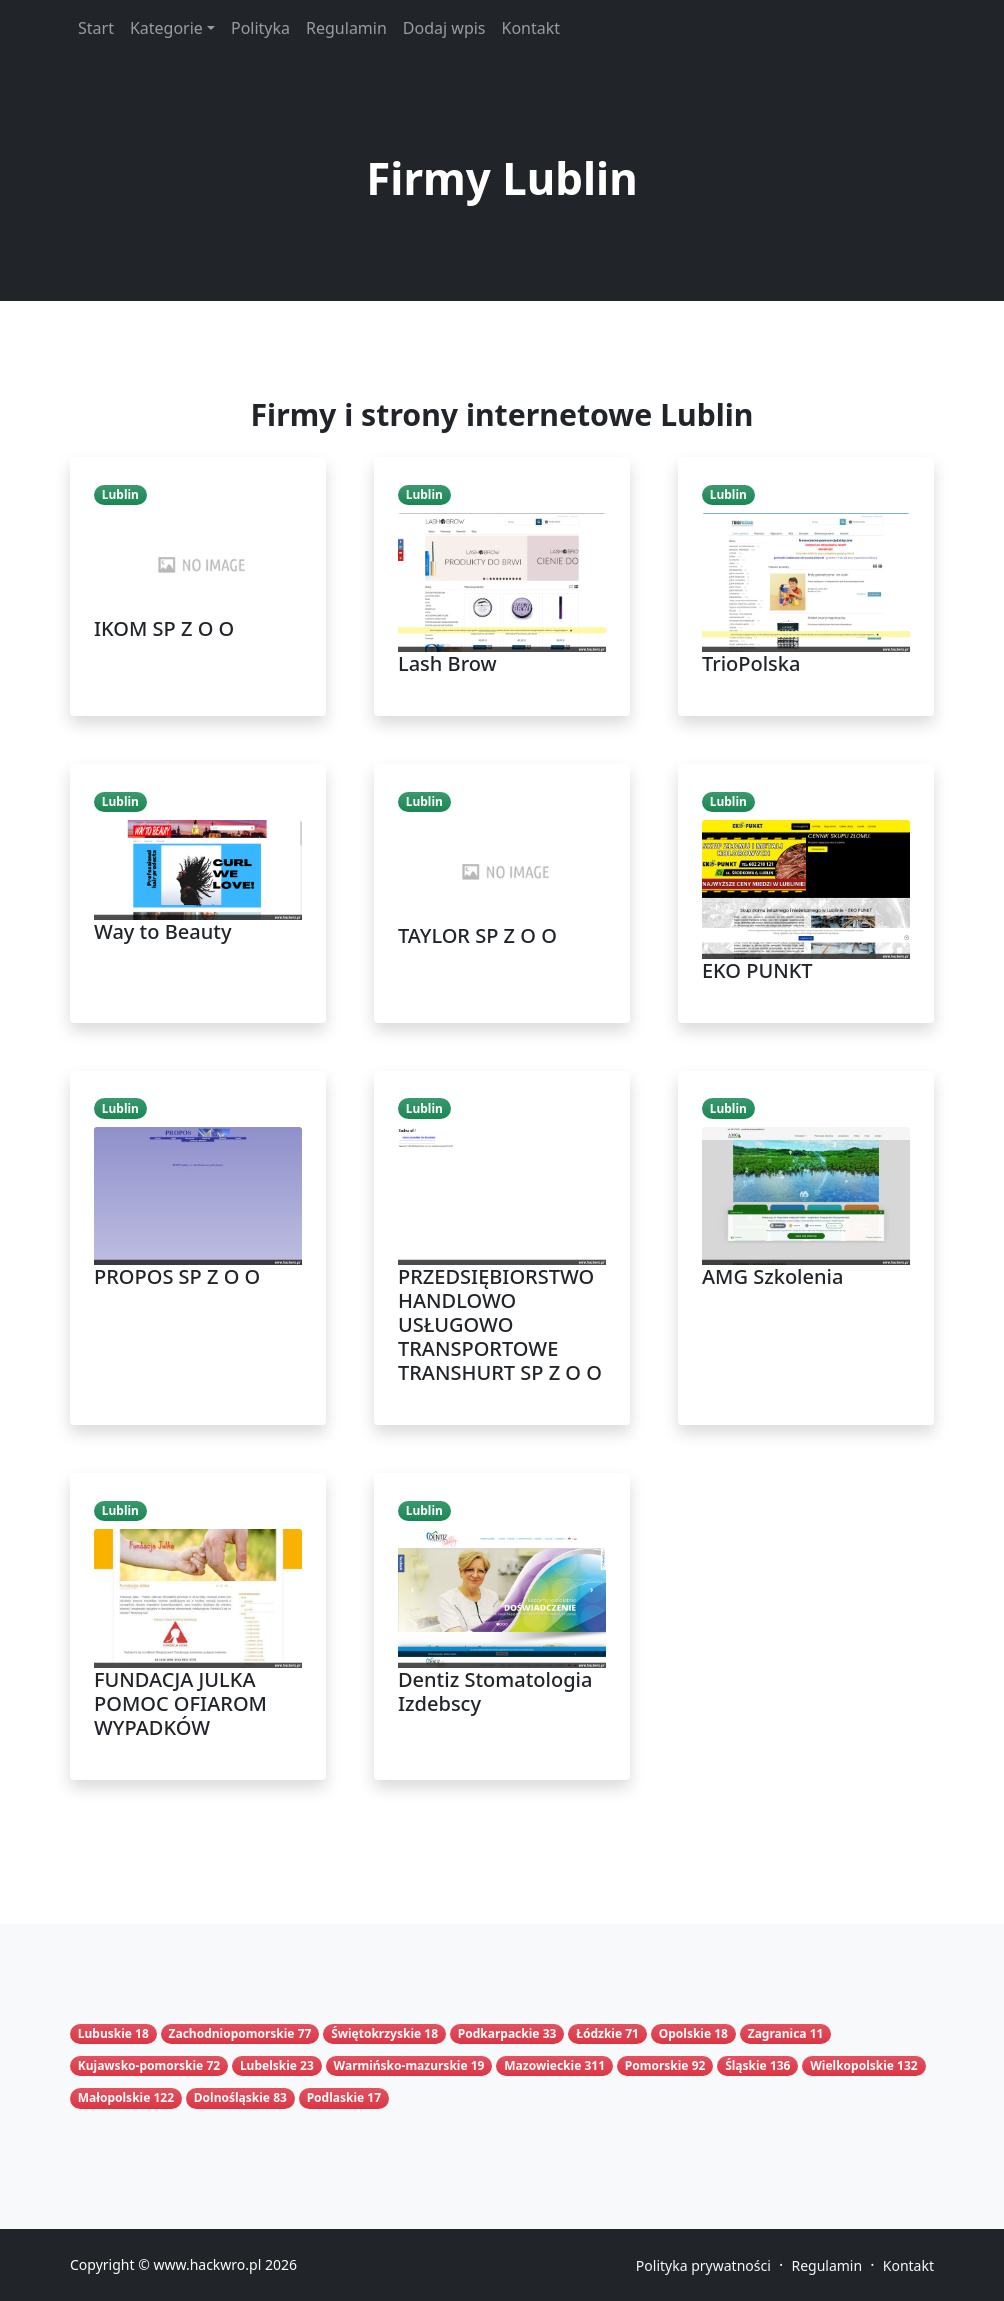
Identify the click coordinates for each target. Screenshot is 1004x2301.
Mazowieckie (542, 2065)
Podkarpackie (499, 2033)
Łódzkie (599, 2033)
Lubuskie (105, 2033)
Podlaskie (336, 2097)
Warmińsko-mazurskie (401, 2065)
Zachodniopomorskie (232, 2033)
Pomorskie (657, 2065)
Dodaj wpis (444, 28)
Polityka (260, 28)
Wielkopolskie (852, 2065)
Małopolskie (114, 2097)
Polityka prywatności (703, 2265)
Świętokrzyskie (376, 2033)
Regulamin (346, 28)
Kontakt (531, 28)
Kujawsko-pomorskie (140, 2065)
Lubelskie (268, 2065)
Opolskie (685, 2033)
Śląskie (746, 2065)
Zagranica (777, 2033)
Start (96, 28)
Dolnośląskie (232, 2097)
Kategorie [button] (166, 28)
